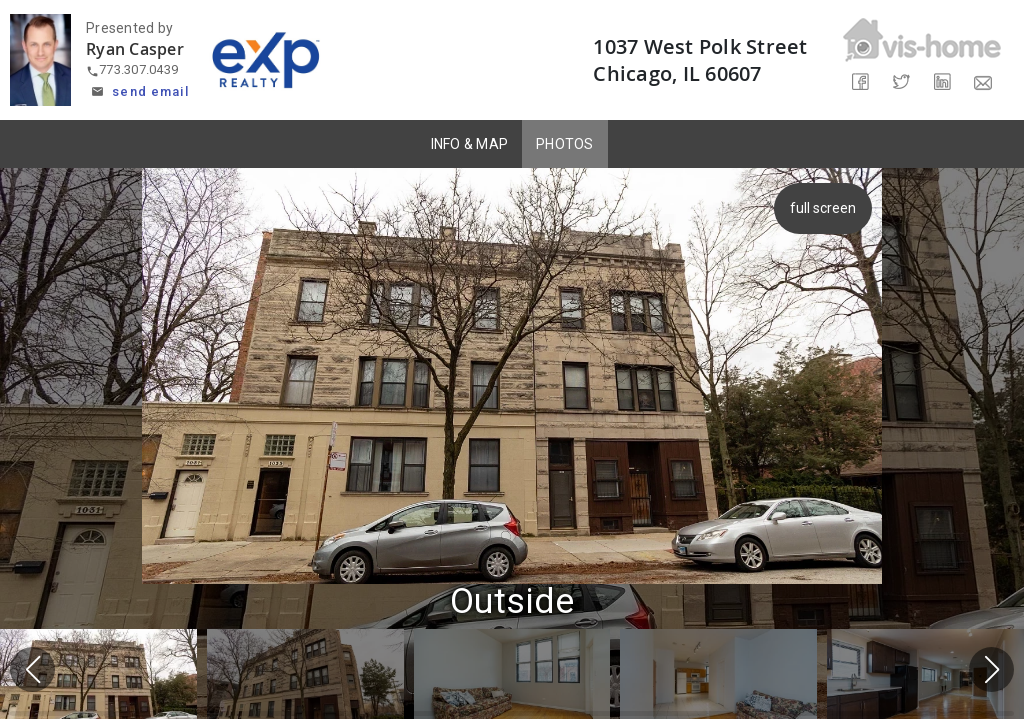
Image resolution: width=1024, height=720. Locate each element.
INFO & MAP (470, 144)
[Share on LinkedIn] (942, 82)
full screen (825, 208)
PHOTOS (565, 144)
